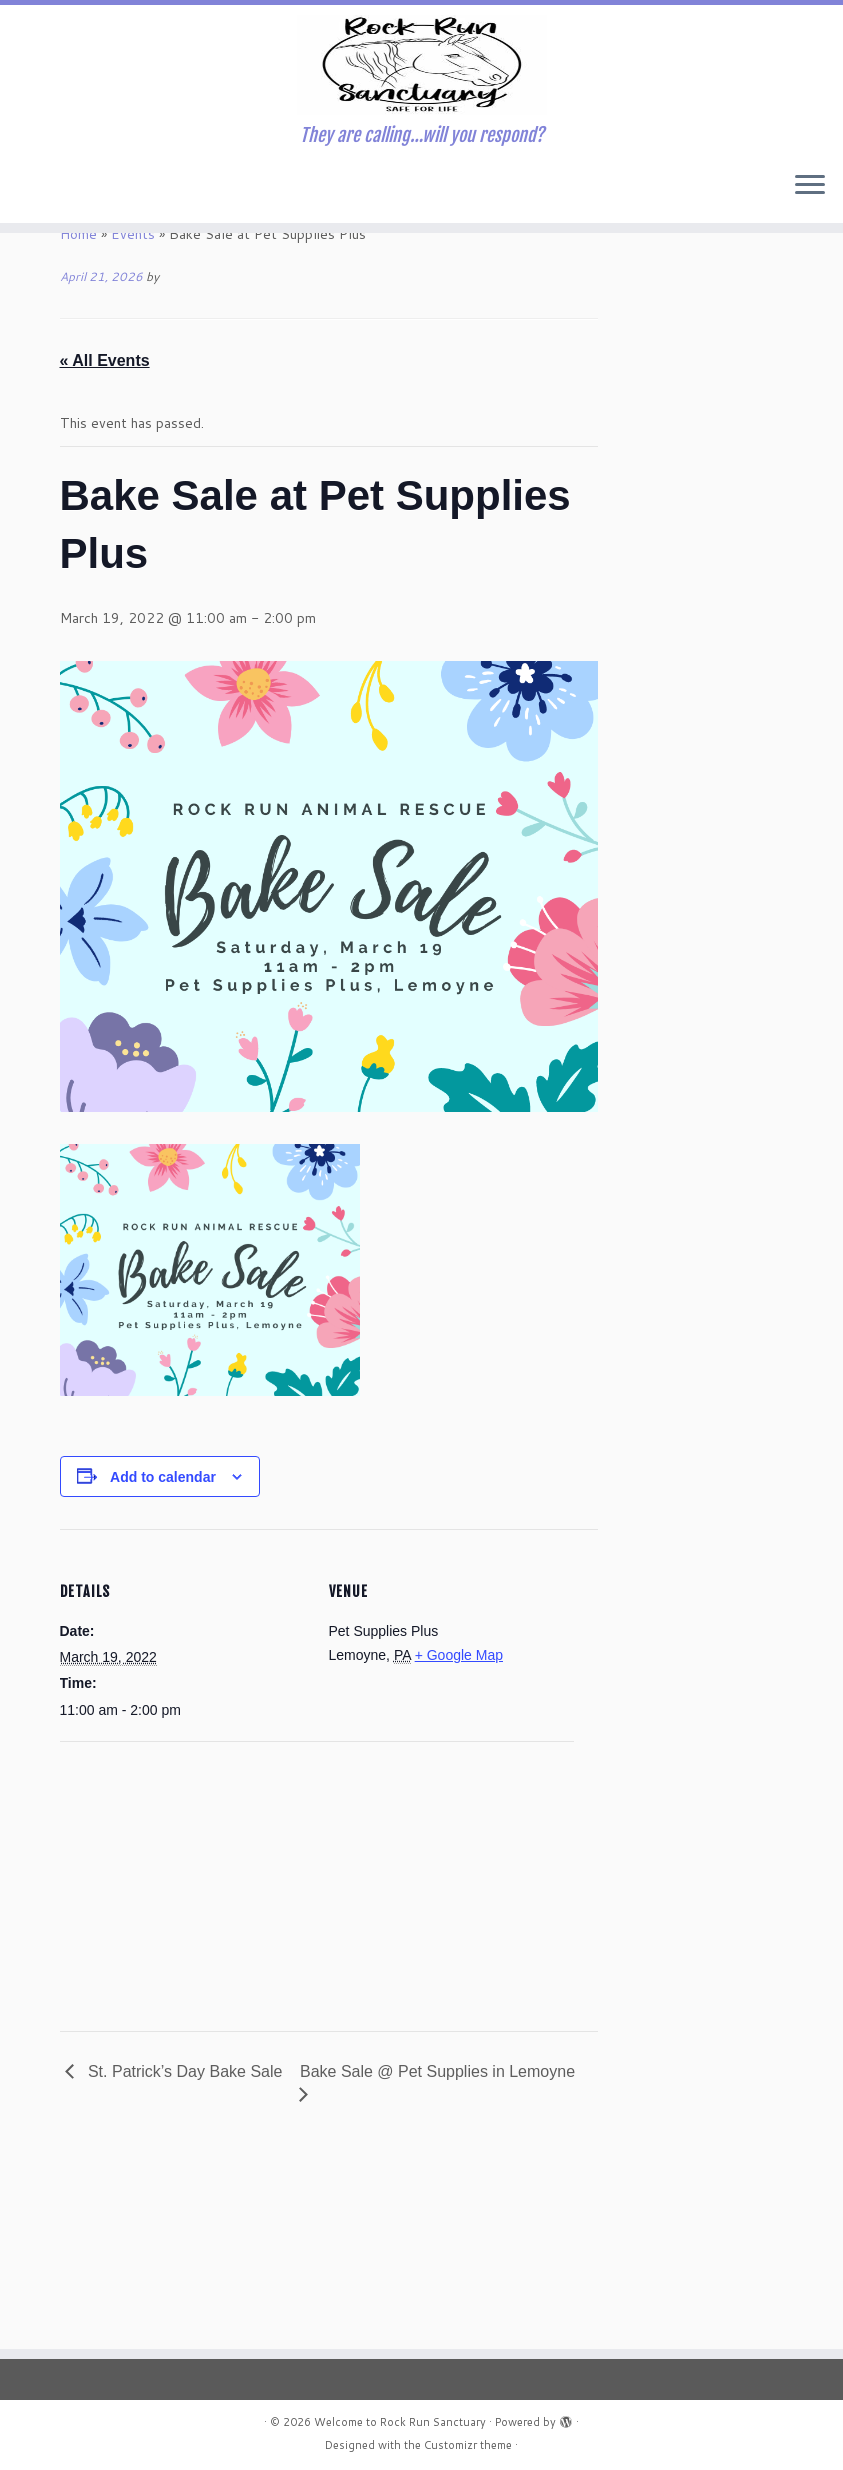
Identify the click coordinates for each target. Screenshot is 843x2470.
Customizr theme (468, 2445)
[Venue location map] (165, 2063)
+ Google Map (459, 1839)
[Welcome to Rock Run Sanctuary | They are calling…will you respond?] (421, 140)
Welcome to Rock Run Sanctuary (400, 2422)
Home (78, 419)
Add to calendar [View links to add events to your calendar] (163, 1662)
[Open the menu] (810, 337)
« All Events (105, 545)
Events (133, 419)
